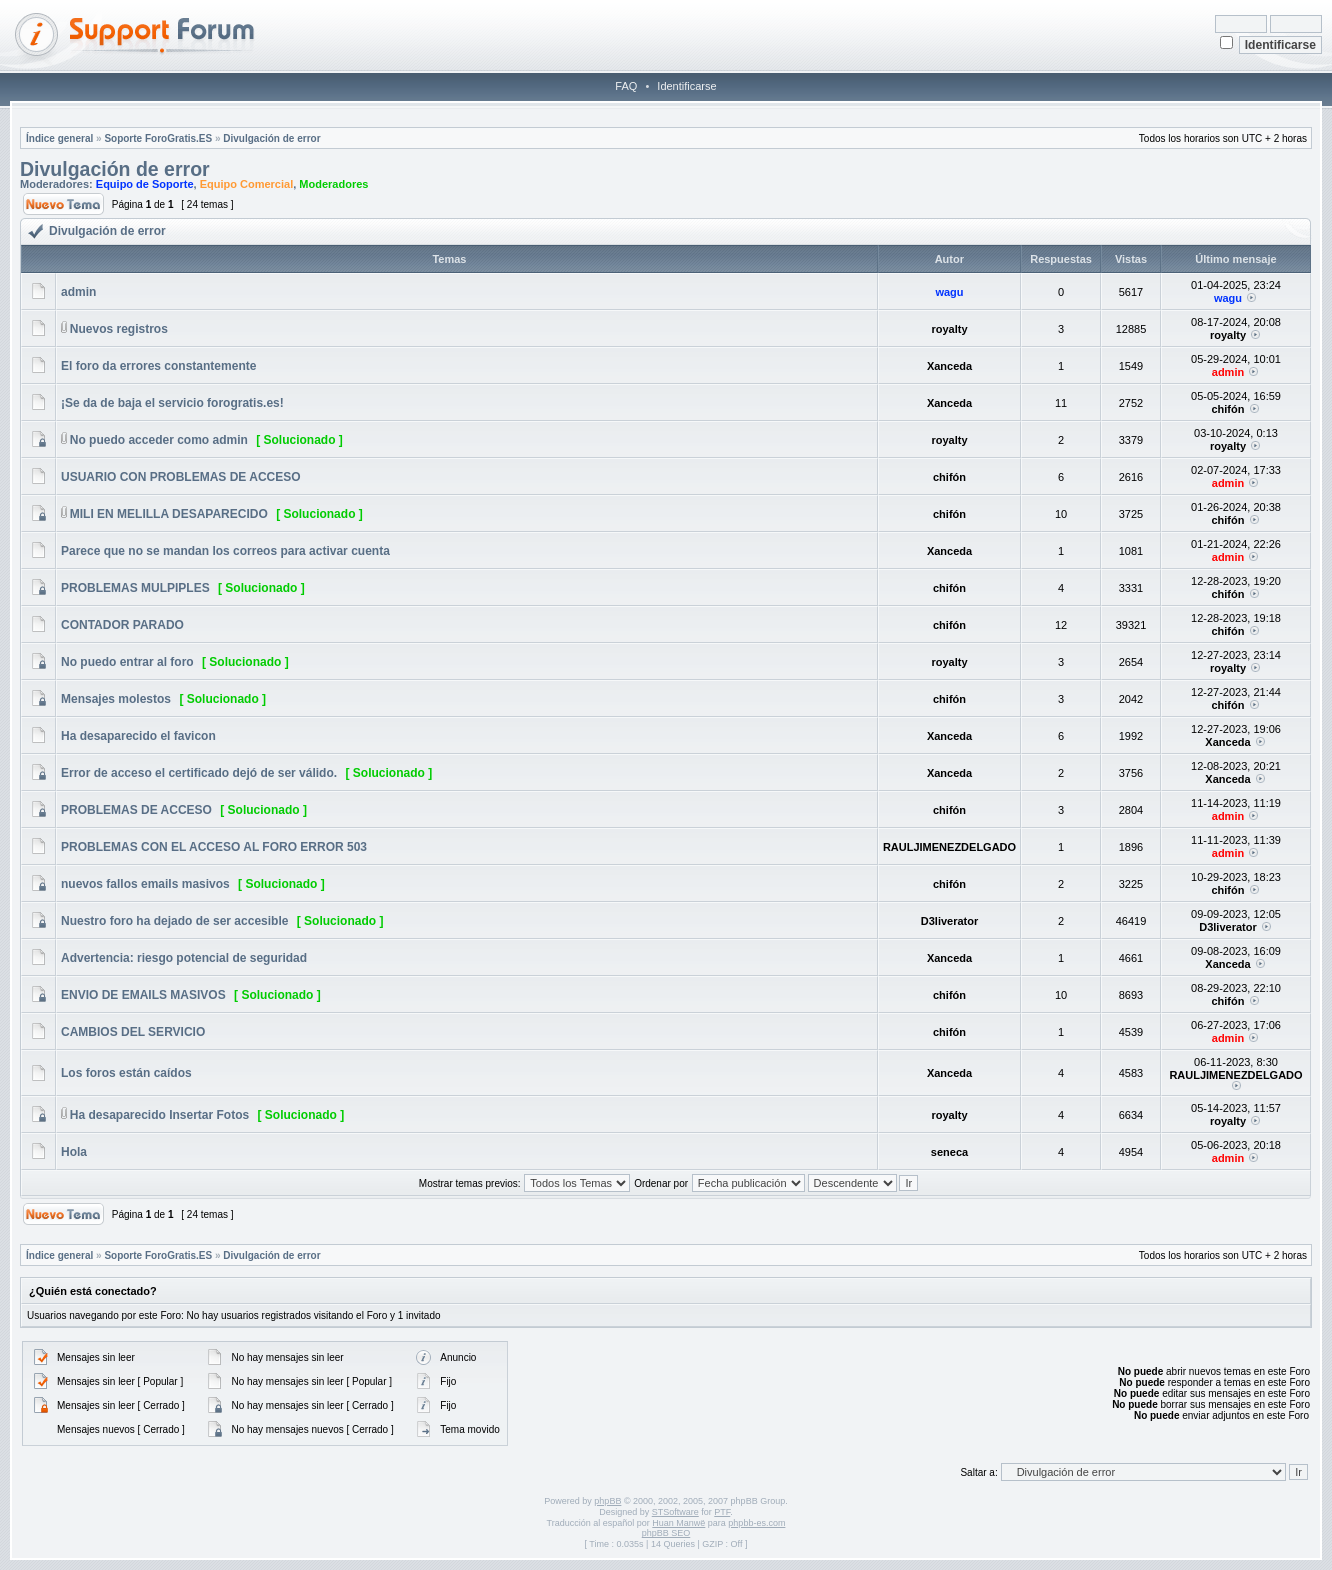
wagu (949, 292)
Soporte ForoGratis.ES (158, 138)
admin (78, 292)
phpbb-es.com (756, 1523)
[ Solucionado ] (299, 440)
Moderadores (333, 184)
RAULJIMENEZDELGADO (949, 847)
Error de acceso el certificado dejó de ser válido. (199, 773)
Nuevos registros (119, 329)
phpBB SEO (666, 1533)
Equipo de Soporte (145, 184)
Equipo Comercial (247, 184)
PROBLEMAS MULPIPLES (135, 588)
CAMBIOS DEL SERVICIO (133, 1032)
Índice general (59, 138)
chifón (1227, 409)
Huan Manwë (678, 1523)
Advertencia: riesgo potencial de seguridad (184, 958)
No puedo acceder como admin (159, 440)
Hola (74, 1152)
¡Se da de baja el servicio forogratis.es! (172, 403)
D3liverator (949, 921)
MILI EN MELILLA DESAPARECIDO (169, 514)
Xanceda (949, 366)
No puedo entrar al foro (127, 662)
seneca (949, 1152)
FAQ (626, 86)
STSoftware (675, 1512)
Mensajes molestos (116, 699)
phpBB (607, 1501)
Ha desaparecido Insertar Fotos (159, 1115)
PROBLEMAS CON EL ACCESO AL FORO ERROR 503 (214, 847)
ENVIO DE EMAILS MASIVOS (143, 995)
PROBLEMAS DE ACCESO (136, 810)
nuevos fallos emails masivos (145, 884)
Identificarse (686, 86)
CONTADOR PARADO (122, 625)
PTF (722, 1512)
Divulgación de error (271, 138)
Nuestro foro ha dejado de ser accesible (174, 921)
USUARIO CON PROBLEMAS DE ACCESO (181, 477)
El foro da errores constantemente (158, 366)
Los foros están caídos (126, 1073)
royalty (949, 329)
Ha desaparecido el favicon (138, 736)
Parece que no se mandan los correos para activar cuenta (225, 551)
